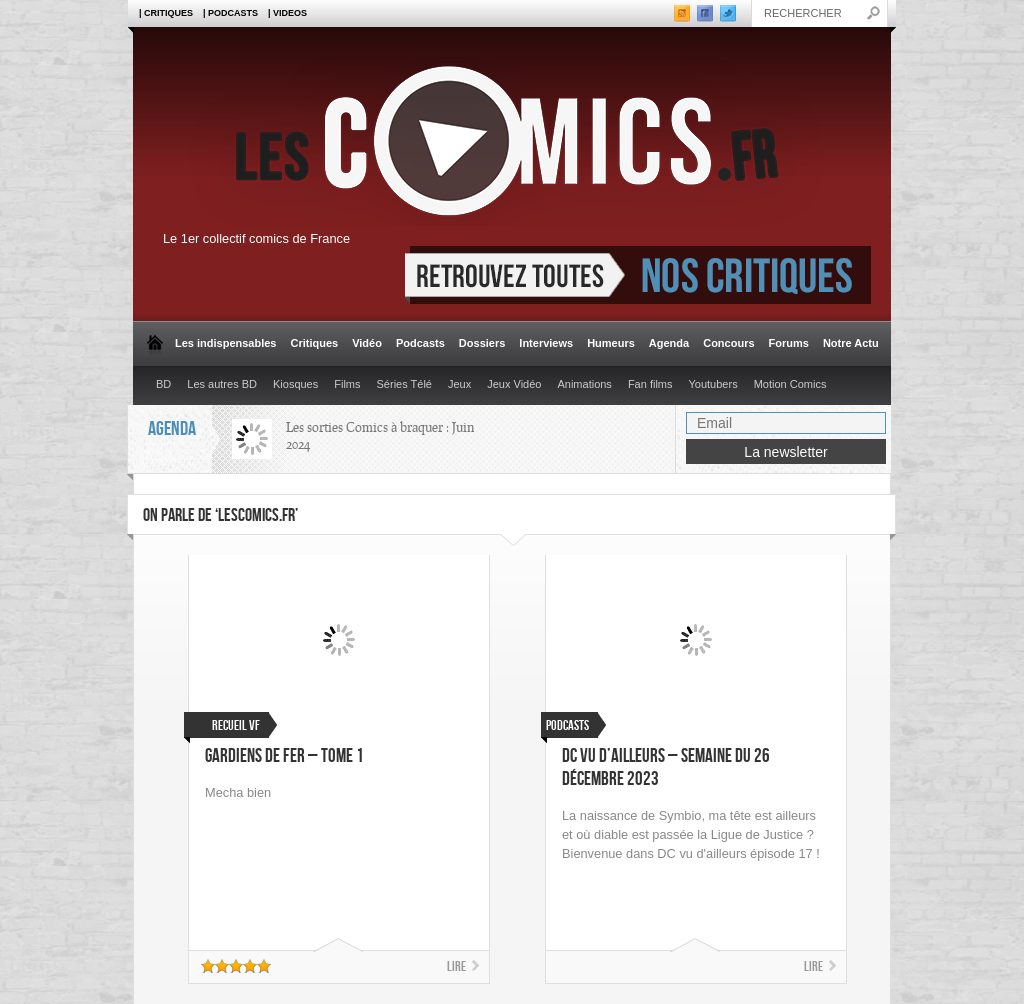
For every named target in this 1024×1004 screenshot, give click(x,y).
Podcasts (420, 343)
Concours (728, 343)
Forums (789, 343)
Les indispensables (225, 343)
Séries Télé (404, 384)
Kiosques (295, 384)
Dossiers (482, 343)
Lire (456, 966)
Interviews (546, 343)
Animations (584, 384)
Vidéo (367, 343)
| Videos (287, 13)
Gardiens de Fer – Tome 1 (284, 756)
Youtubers (713, 384)
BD (163, 384)
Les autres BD (222, 384)
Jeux (459, 384)
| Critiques (166, 13)
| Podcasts (230, 13)
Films (347, 384)
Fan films (650, 384)
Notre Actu (851, 343)
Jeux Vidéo (514, 384)
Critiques (314, 343)
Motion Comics (790, 384)
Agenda (669, 343)
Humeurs (611, 343)
